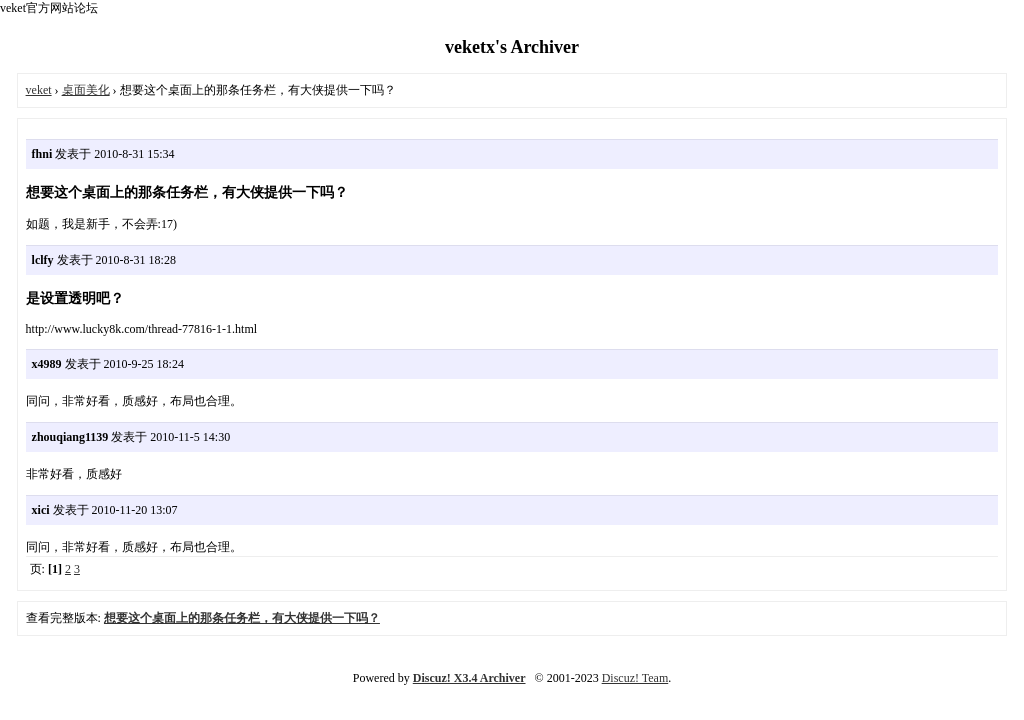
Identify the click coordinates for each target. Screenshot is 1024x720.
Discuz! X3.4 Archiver (469, 678)
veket (39, 90)
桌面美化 (86, 90)
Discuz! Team (635, 678)
